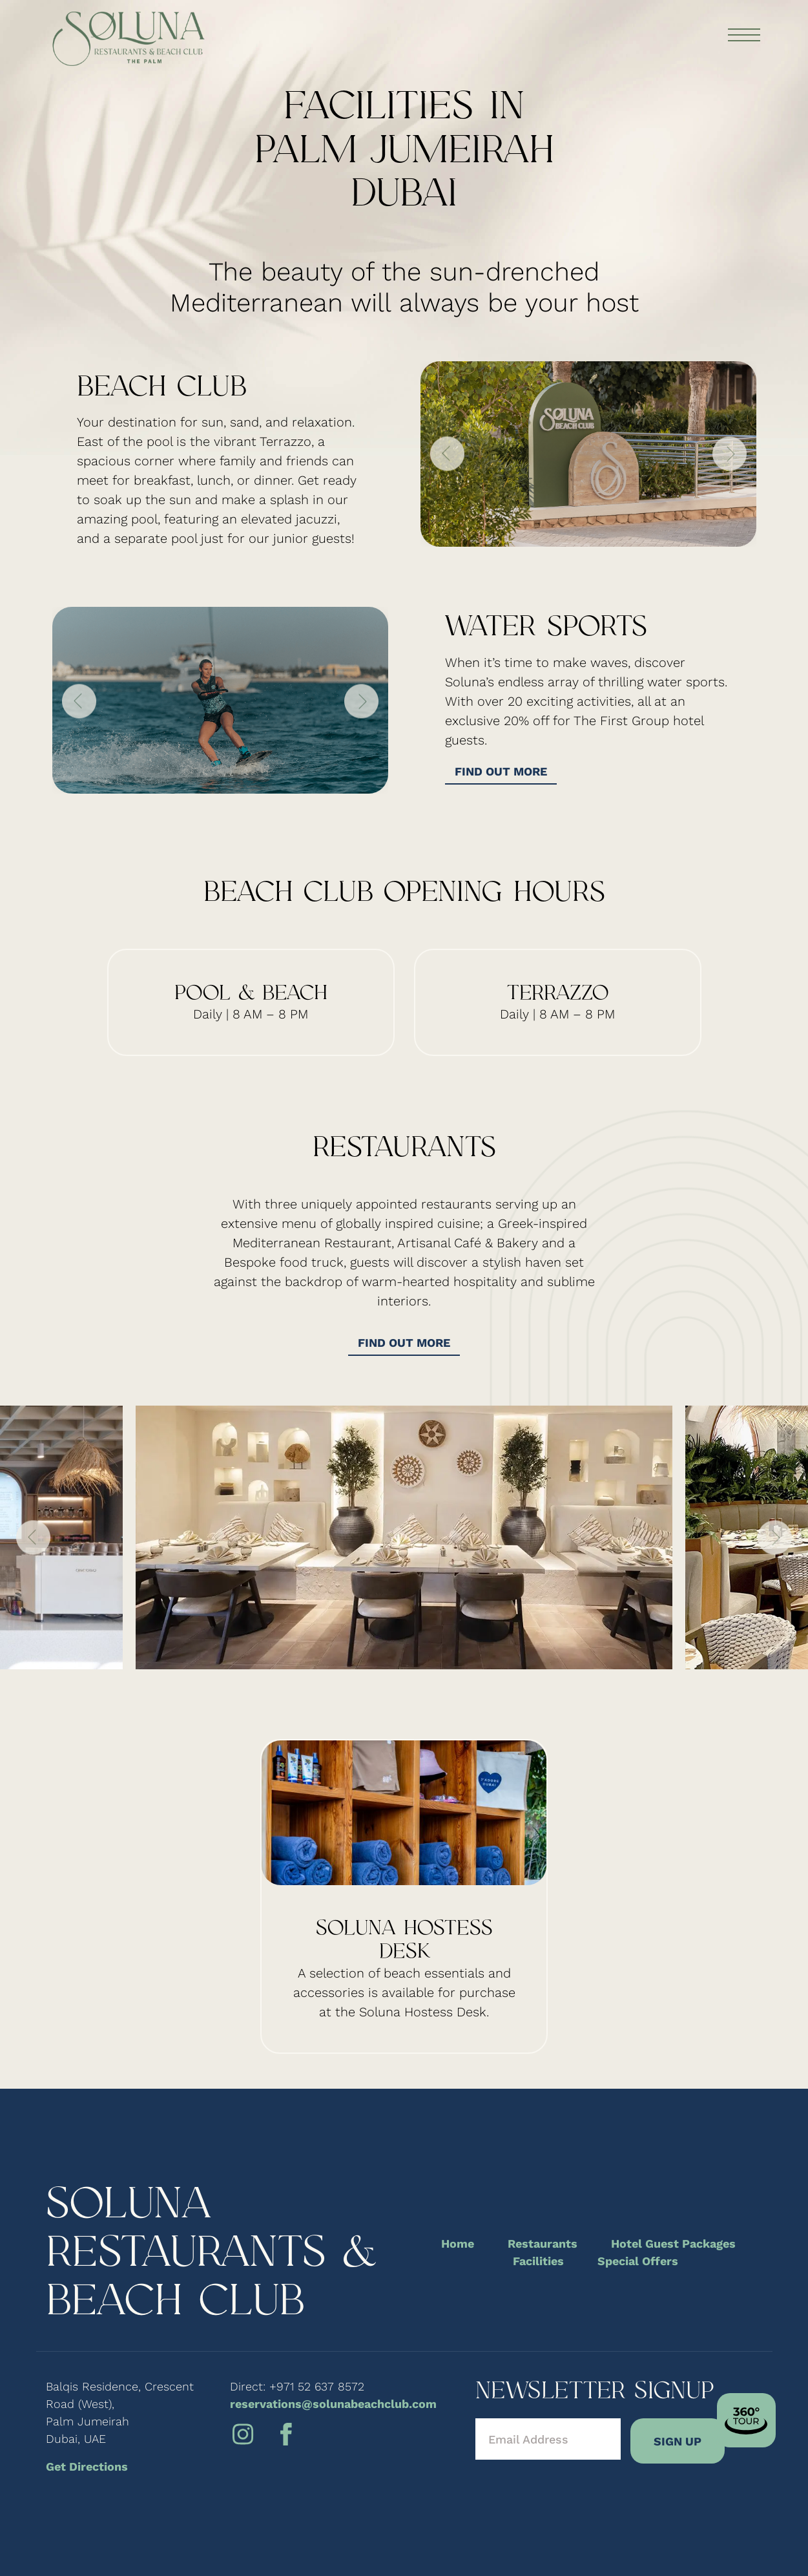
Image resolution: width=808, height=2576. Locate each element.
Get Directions (87, 2466)
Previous (447, 454)
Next (729, 454)
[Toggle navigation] (743, 35)
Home (457, 2243)
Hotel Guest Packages (673, 2243)
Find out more (501, 771)
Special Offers (637, 2261)
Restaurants (542, 2243)
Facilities (538, 2261)
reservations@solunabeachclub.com (333, 2404)
